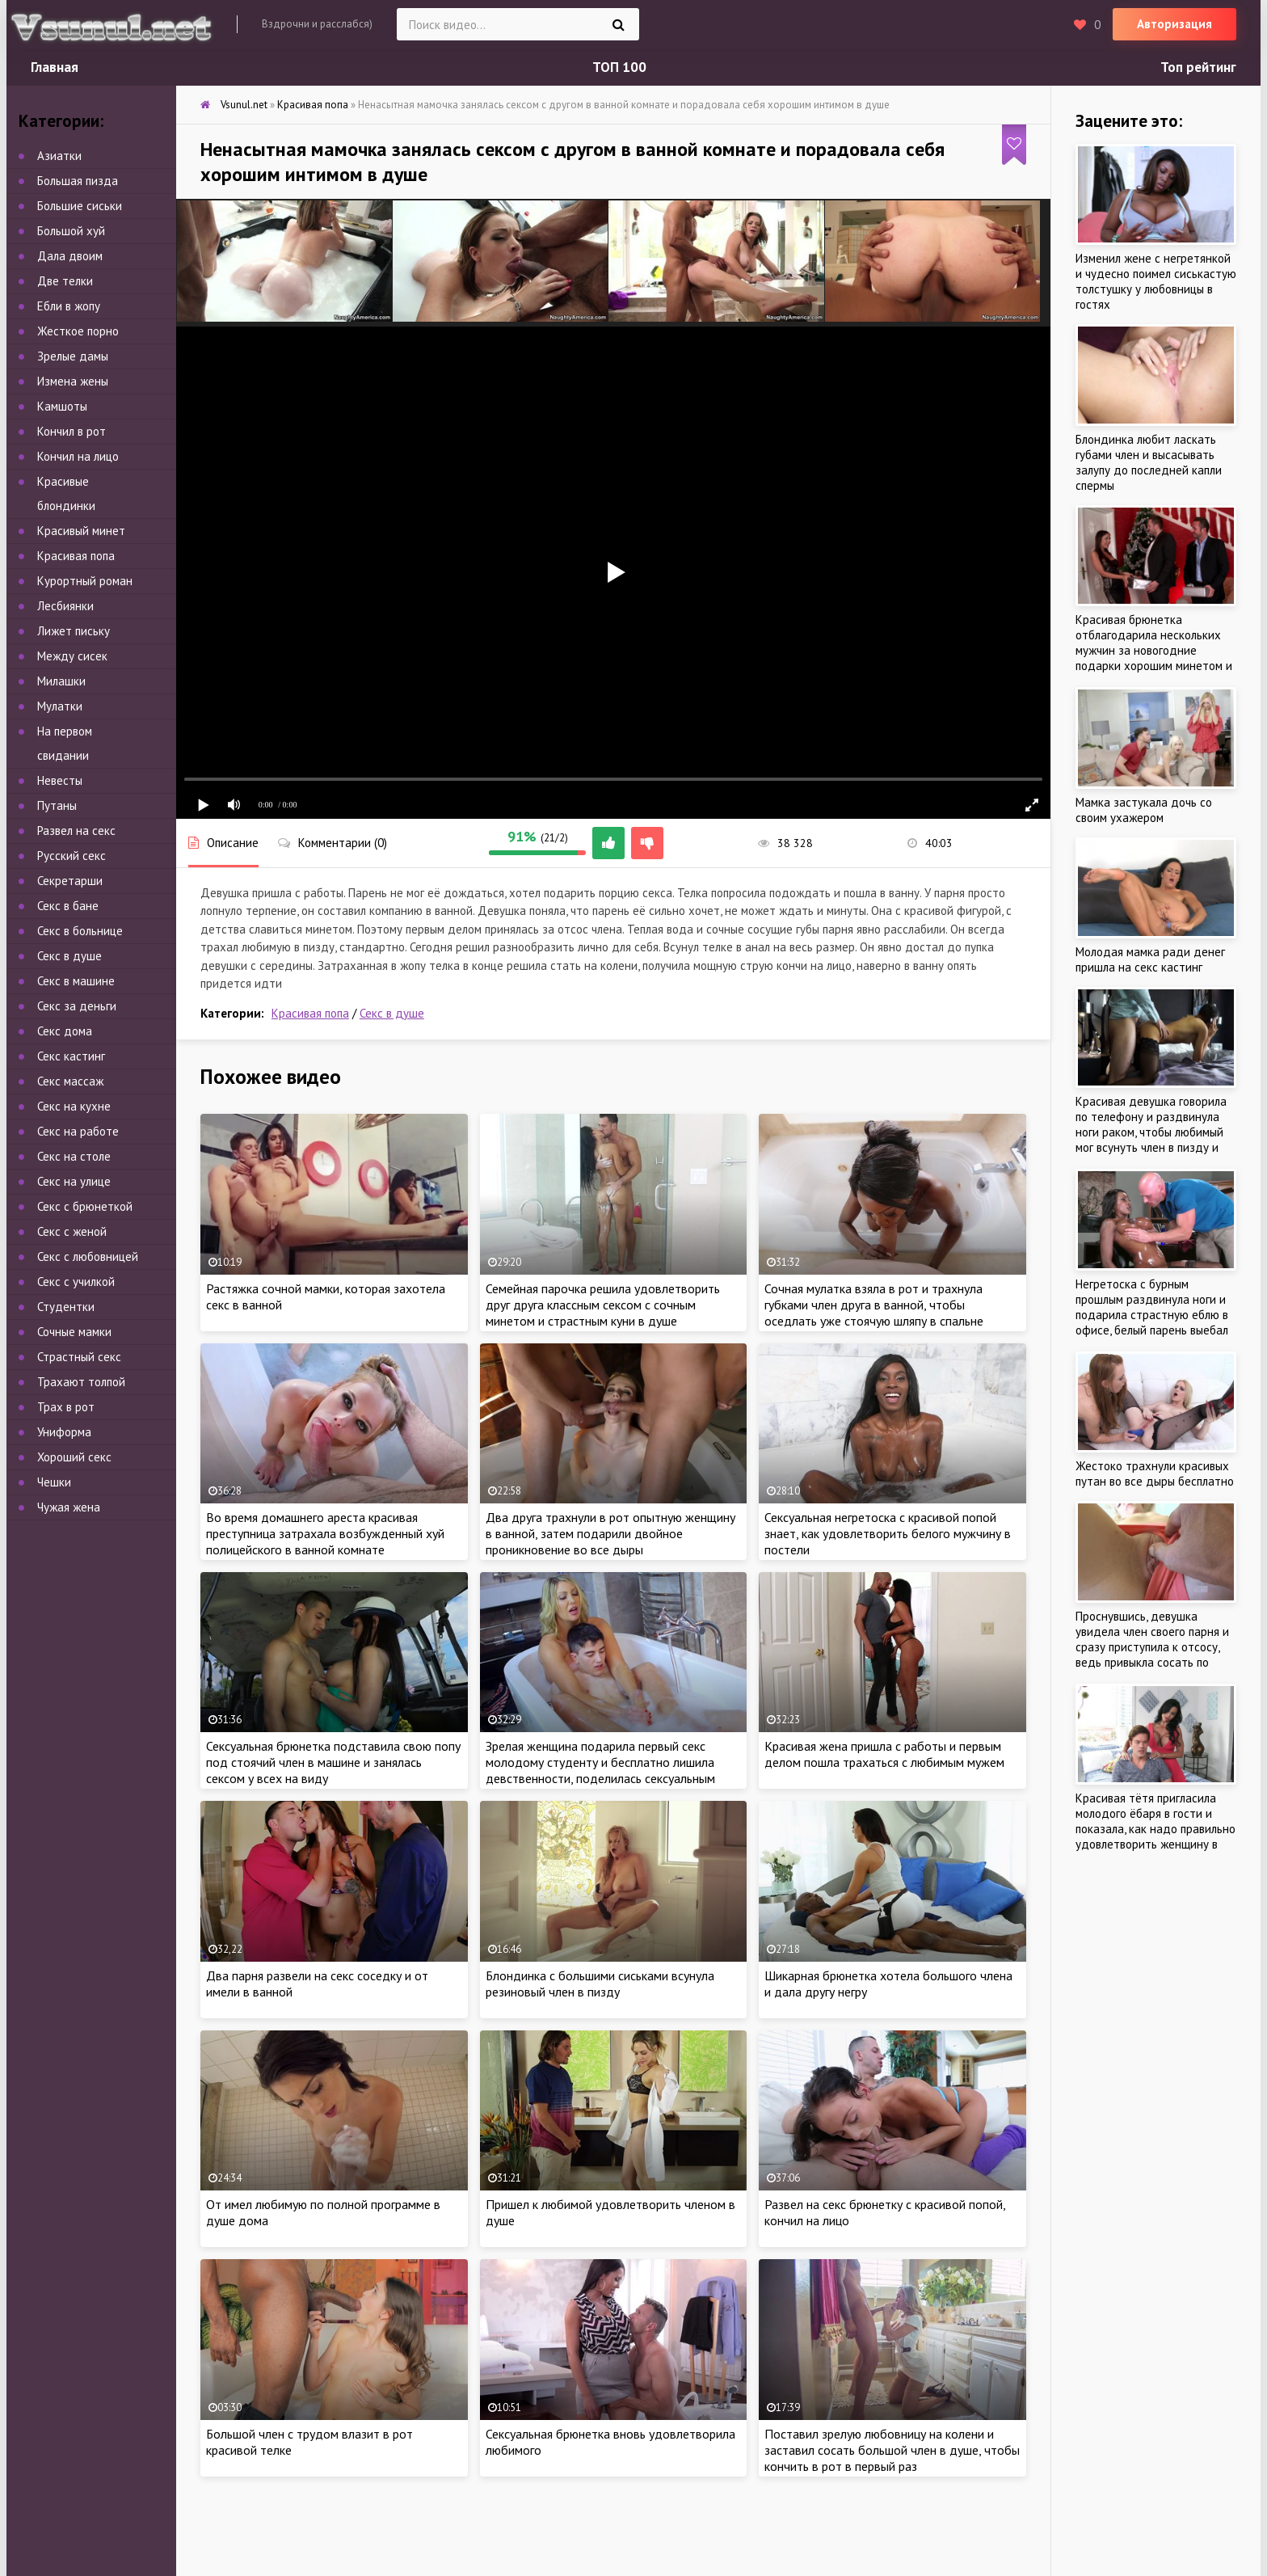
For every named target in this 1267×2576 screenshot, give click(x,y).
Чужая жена (68, 1507)
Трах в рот (66, 1406)
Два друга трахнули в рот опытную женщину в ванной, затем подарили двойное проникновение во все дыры (610, 1533)
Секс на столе (74, 1156)
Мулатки (59, 706)
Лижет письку (73, 631)
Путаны (57, 805)
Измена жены (72, 381)
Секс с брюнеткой (85, 1206)
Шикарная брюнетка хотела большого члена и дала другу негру (888, 1983)
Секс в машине (76, 981)
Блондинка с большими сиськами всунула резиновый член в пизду (600, 1983)
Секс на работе (78, 1131)
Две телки (65, 281)
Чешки (54, 1482)
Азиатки (59, 155)
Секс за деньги (76, 1006)
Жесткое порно (78, 331)
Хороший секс (74, 1457)
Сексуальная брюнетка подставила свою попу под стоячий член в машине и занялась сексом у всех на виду (333, 1762)
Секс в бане (68, 905)
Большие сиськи (79, 205)
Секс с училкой (76, 1281)
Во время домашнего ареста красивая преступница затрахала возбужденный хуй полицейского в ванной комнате (325, 1533)
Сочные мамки (74, 1331)
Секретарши (70, 880)
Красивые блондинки (66, 493)
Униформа (64, 1432)
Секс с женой (72, 1231)
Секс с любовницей (87, 1256)
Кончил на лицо (78, 456)
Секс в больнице (80, 930)
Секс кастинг (71, 1056)
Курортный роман (85, 580)
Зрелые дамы (72, 356)
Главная (54, 67)
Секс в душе (392, 1013)
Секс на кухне (74, 1106)
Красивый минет (81, 530)
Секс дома (64, 1031)
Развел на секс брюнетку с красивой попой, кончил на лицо (884, 2212)
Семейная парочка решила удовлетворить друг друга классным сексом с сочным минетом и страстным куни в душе (603, 1304)
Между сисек (72, 656)
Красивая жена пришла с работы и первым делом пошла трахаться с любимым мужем (884, 1754)
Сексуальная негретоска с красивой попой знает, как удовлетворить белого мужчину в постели (887, 1533)
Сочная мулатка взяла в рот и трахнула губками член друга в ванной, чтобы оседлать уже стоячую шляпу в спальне (873, 1304)
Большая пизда (77, 180)
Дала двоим (70, 256)
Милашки (61, 681)
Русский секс (71, 855)
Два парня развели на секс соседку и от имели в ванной (317, 1983)
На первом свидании (64, 743)
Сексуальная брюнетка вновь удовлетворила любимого (610, 2442)
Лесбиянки (65, 605)
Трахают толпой (81, 1381)
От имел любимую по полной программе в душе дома (323, 2212)
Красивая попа (310, 1013)
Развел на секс (76, 830)
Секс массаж (70, 1081)
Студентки (66, 1306)
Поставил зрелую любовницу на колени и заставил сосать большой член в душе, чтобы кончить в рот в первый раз (892, 2450)
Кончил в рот (71, 431)
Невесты (59, 780)
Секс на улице (74, 1181)
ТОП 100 (619, 67)
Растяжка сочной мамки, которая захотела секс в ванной (325, 1296)
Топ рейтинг (1198, 67)
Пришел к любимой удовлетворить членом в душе (610, 2212)
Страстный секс (79, 1356)
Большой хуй (71, 230)
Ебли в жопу (68, 306)
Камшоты (62, 406)
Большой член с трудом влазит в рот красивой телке (309, 2442)
